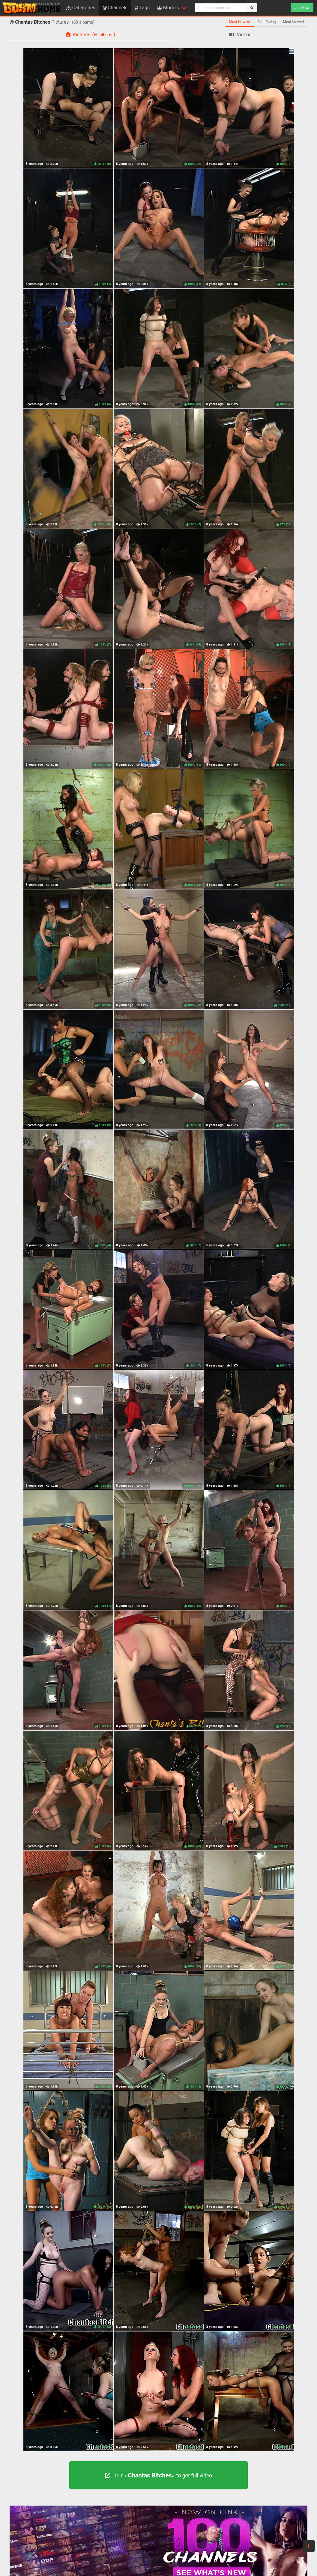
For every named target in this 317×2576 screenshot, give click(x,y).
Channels (115, 7)
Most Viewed (293, 22)
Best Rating (266, 22)
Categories (80, 7)
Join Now (302, 8)
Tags (142, 7)
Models (168, 7)
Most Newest (239, 22)
